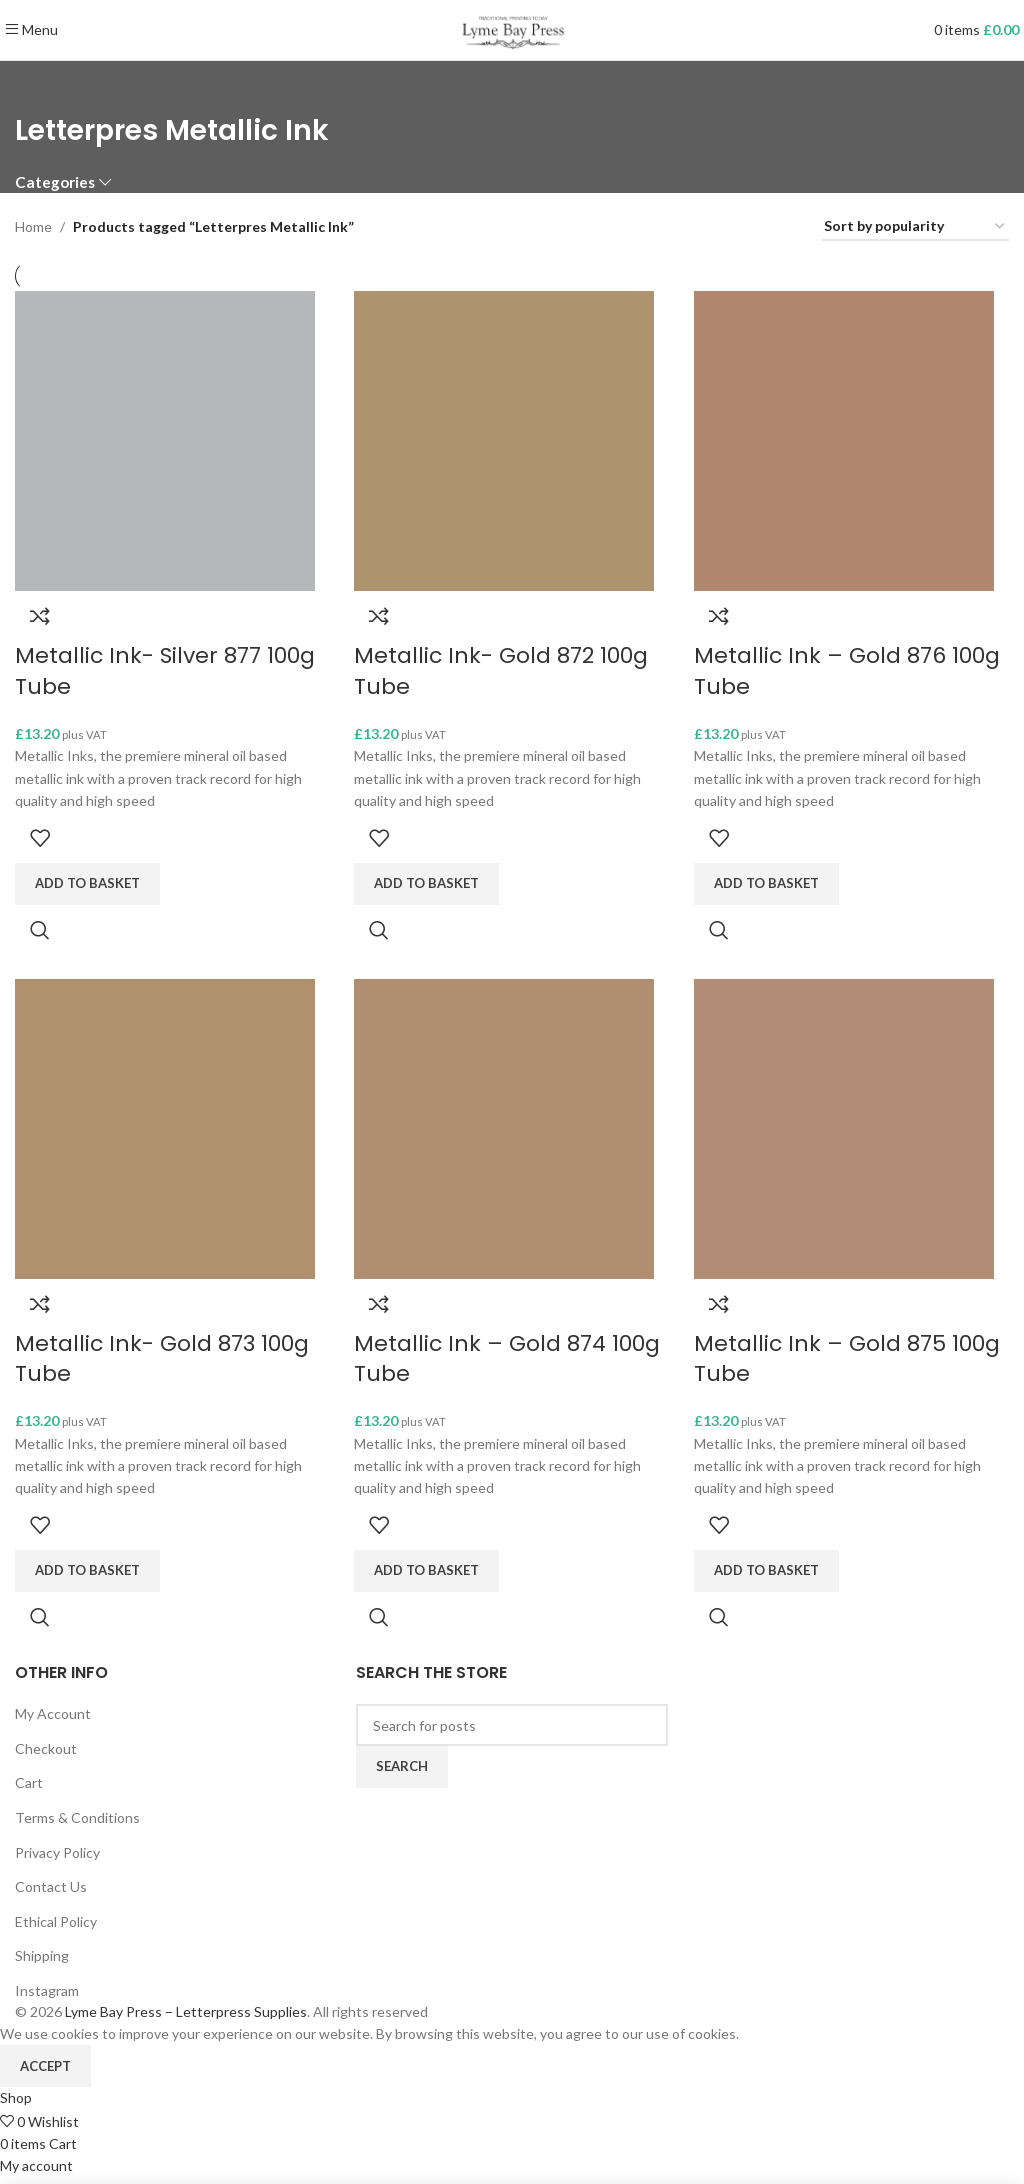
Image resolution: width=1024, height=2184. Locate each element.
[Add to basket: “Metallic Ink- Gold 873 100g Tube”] (87, 1577)
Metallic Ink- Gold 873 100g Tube (162, 1365)
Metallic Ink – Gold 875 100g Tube (851, 1365)
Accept (45, 2071)
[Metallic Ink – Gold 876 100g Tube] (848, 439)
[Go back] (40, 86)
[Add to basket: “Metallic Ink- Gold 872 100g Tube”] (428, 884)
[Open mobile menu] (31, 29)
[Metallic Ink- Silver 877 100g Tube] (165, 439)
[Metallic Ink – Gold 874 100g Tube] (506, 1132)
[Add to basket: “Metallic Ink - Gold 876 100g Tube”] (770, 884)
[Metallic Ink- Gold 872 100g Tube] (506, 439)
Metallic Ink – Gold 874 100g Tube (509, 1365)
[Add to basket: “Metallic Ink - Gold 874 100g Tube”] (428, 1577)
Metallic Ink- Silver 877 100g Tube (165, 671)
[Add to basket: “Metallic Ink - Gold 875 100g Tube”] (770, 1577)
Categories (55, 182)
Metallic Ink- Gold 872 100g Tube (503, 671)
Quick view (40, 930)
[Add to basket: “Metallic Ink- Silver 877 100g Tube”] (87, 884)
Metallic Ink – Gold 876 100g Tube (851, 671)
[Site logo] (512, 28)
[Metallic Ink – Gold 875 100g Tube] (848, 1132)
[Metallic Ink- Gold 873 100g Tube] (165, 1132)
